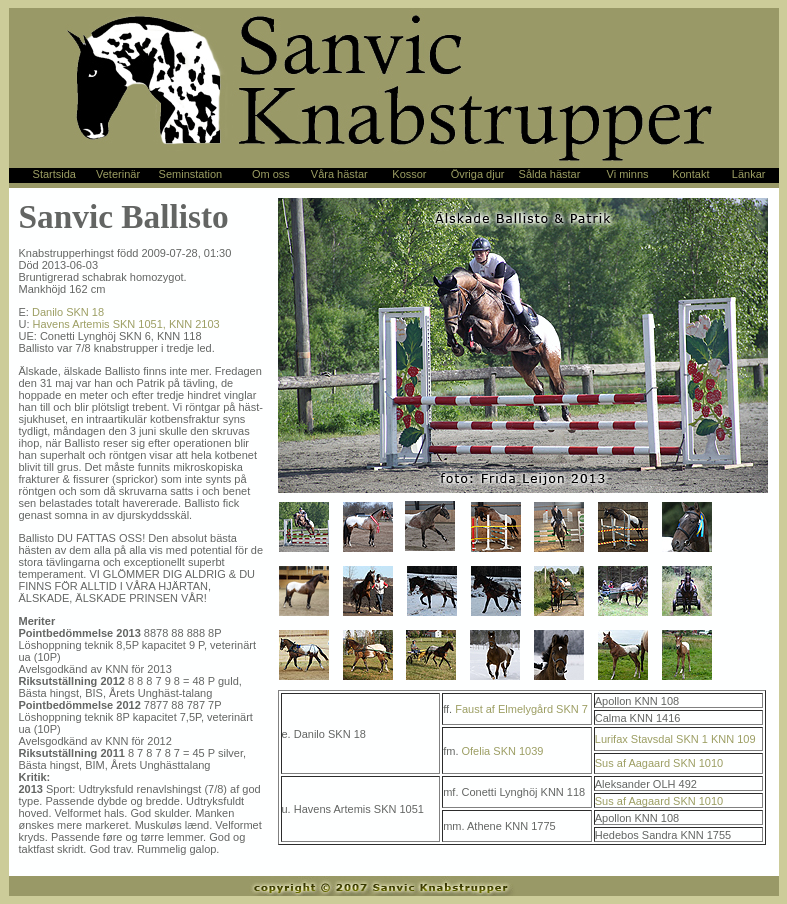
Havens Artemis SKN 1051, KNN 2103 (126, 324)
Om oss (271, 174)
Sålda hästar (550, 174)
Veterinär (118, 174)
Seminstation (191, 174)
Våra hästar (339, 174)
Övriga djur (478, 174)
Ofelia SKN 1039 (503, 751)
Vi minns (628, 174)
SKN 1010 (698, 763)
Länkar (749, 174)
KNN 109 (733, 739)
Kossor (409, 174)
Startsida (54, 174)
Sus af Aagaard (632, 763)
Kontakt (690, 174)
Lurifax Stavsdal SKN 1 (651, 739)
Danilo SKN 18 (68, 312)
